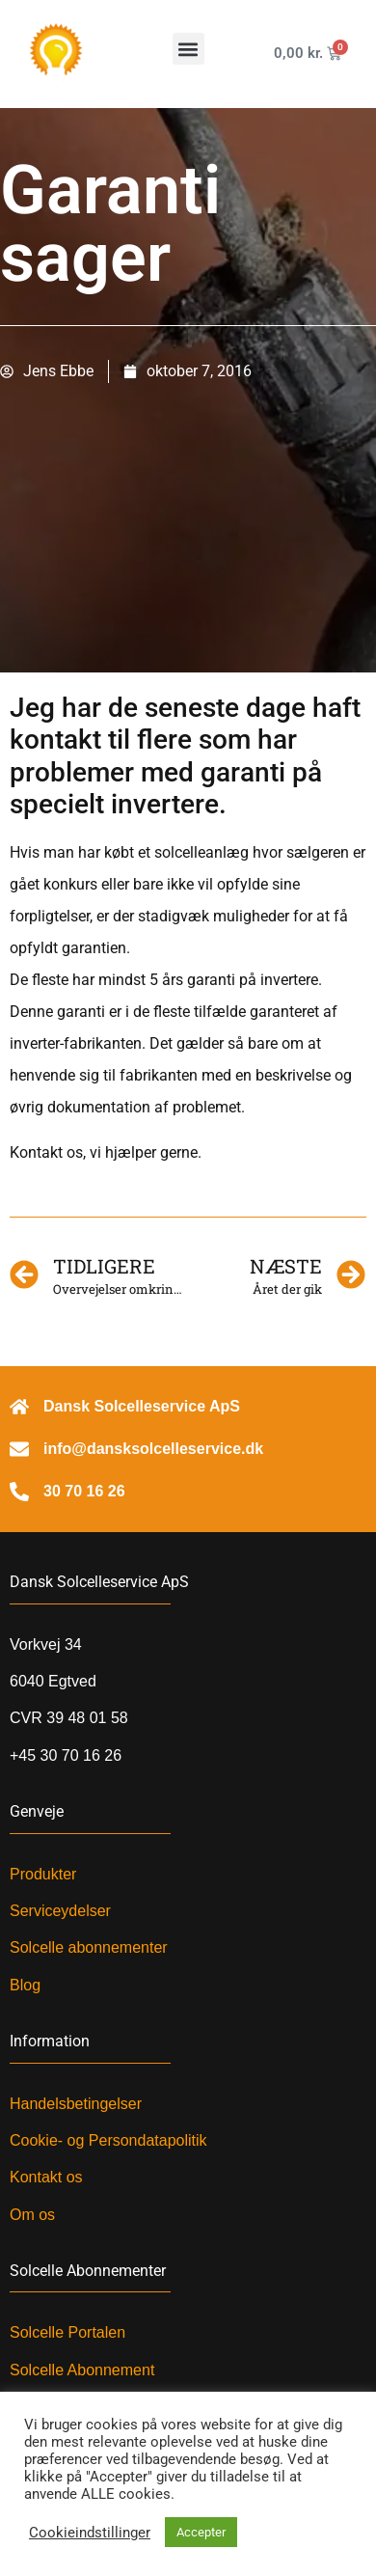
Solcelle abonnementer (89, 1947)
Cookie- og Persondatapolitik (108, 2140)
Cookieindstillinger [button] (89, 2532)
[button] (188, 49)
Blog (25, 1985)
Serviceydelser (60, 1911)
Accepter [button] (201, 2532)
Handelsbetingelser (76, 2104)
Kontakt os (46, 2177)
